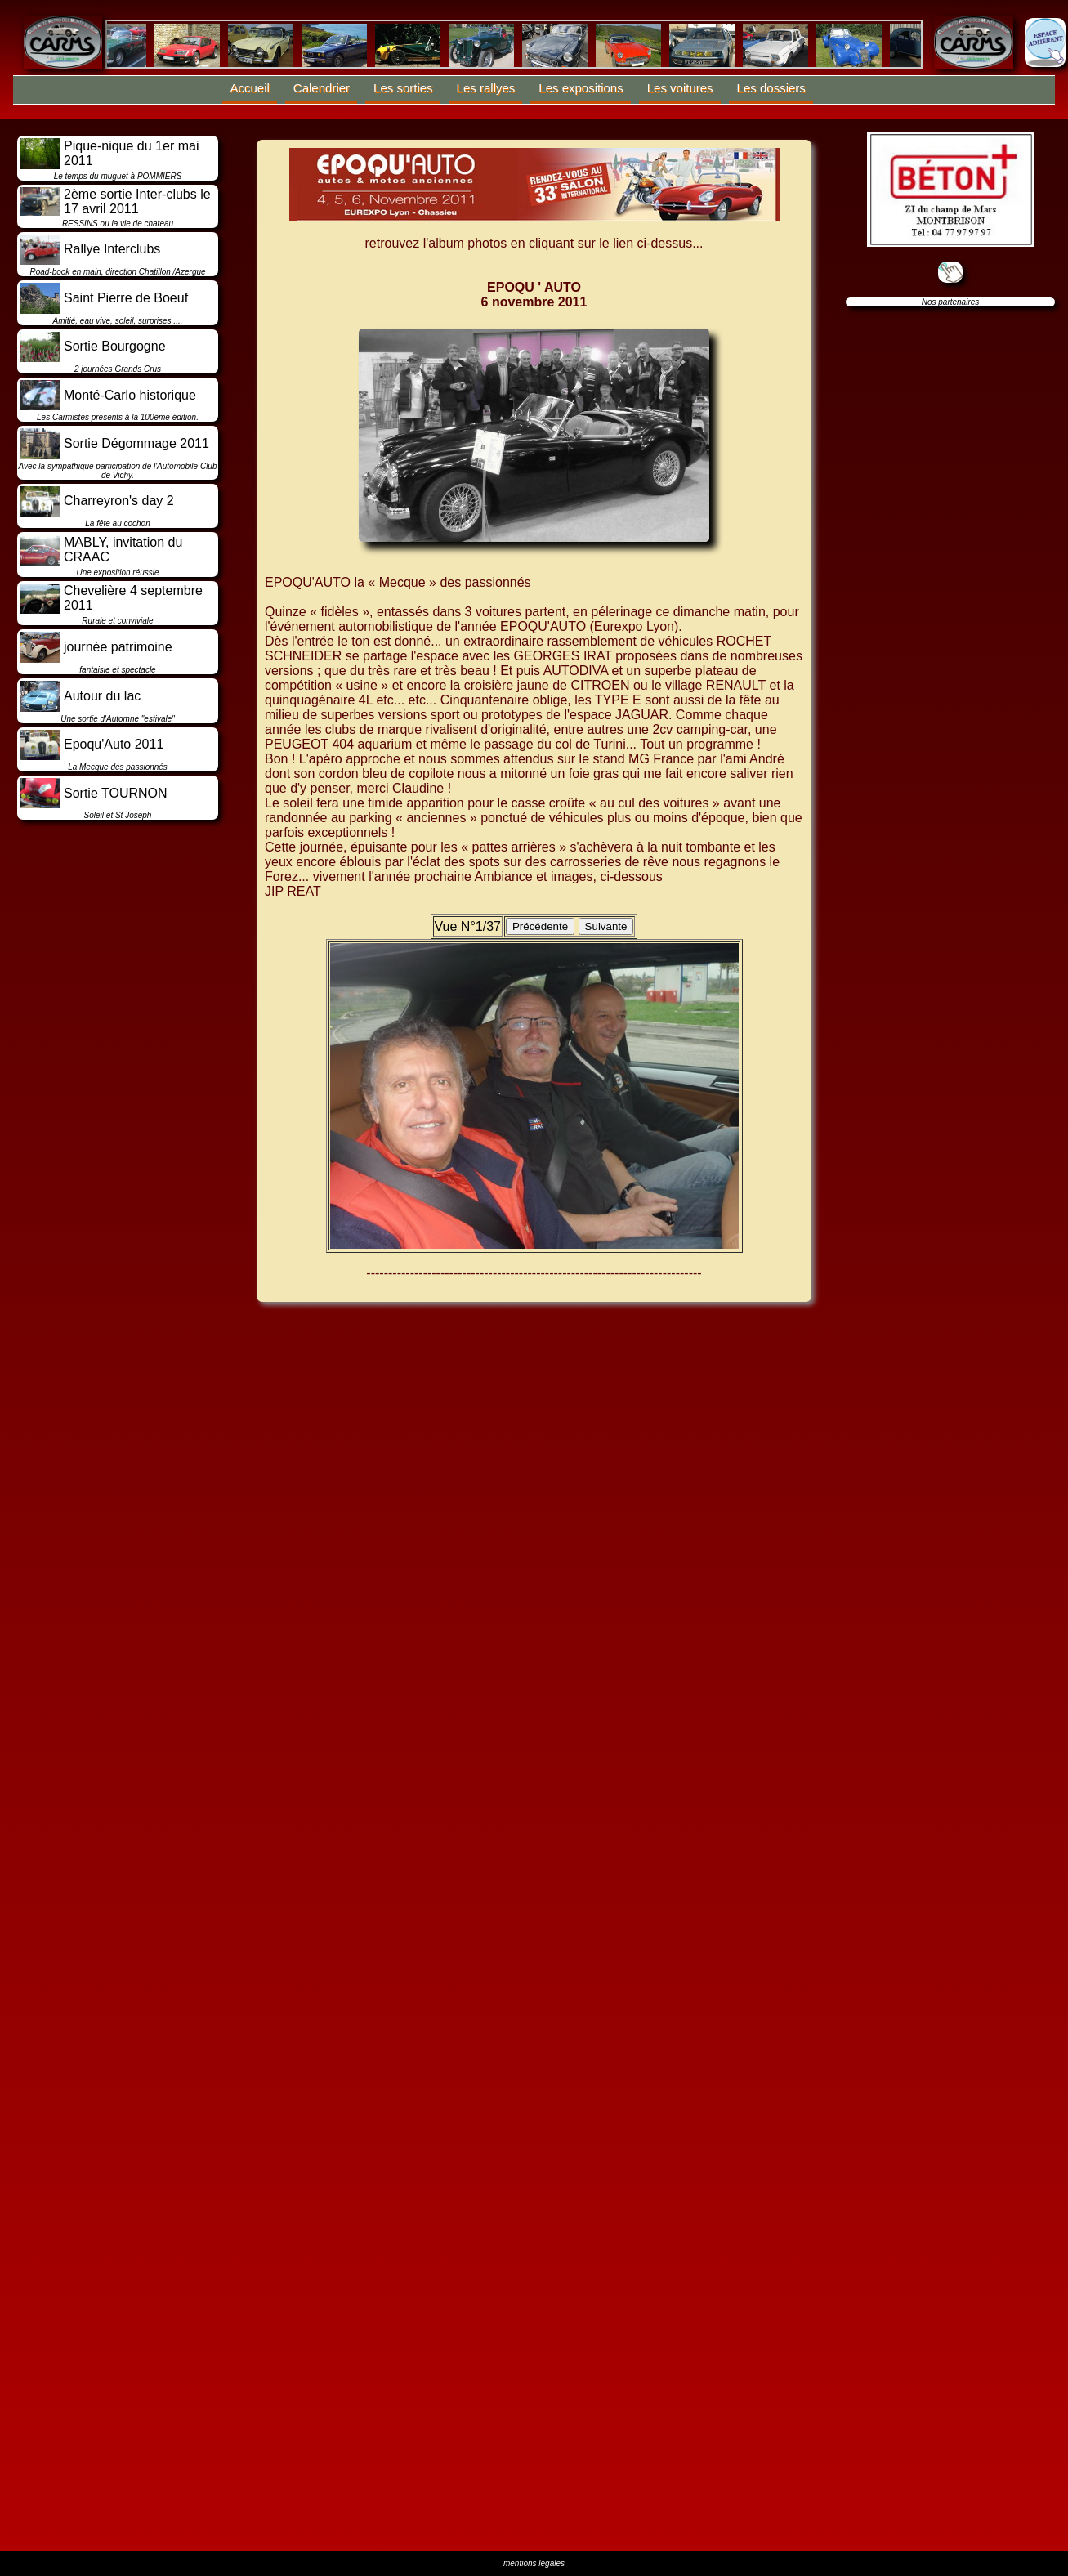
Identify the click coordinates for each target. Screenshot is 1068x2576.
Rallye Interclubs (112, 249)
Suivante (606, 926)
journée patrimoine (118, 647)
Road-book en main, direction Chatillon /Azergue (117, 271)
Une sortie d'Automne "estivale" (117, 718)
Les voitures (680, 88)
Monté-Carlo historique (130, 395)
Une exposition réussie (117, 572)
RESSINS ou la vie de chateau (117, 223)
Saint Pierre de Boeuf (126, 298)
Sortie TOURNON (116, 793)
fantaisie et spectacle (117, 669)
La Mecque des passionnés (118, 767)
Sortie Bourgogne (115, 346)
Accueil (250, 88)
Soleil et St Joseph (118, 815)
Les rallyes (486, 88)
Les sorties (403, 88)
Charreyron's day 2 (119, 501)
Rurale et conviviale (117, 620)
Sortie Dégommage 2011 (136, 443)
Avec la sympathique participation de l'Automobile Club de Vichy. (118, 471)
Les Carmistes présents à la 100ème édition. (118, 417)
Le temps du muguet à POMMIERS (118, 176)
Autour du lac (102, 696)
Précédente (540, 926)
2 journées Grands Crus (117, 368)
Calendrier (321, 88)
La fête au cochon (117, 523)
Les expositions (580, 88)
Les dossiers (771, 88)
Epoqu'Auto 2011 (113, 744)
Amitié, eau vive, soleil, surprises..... (118, 320)
